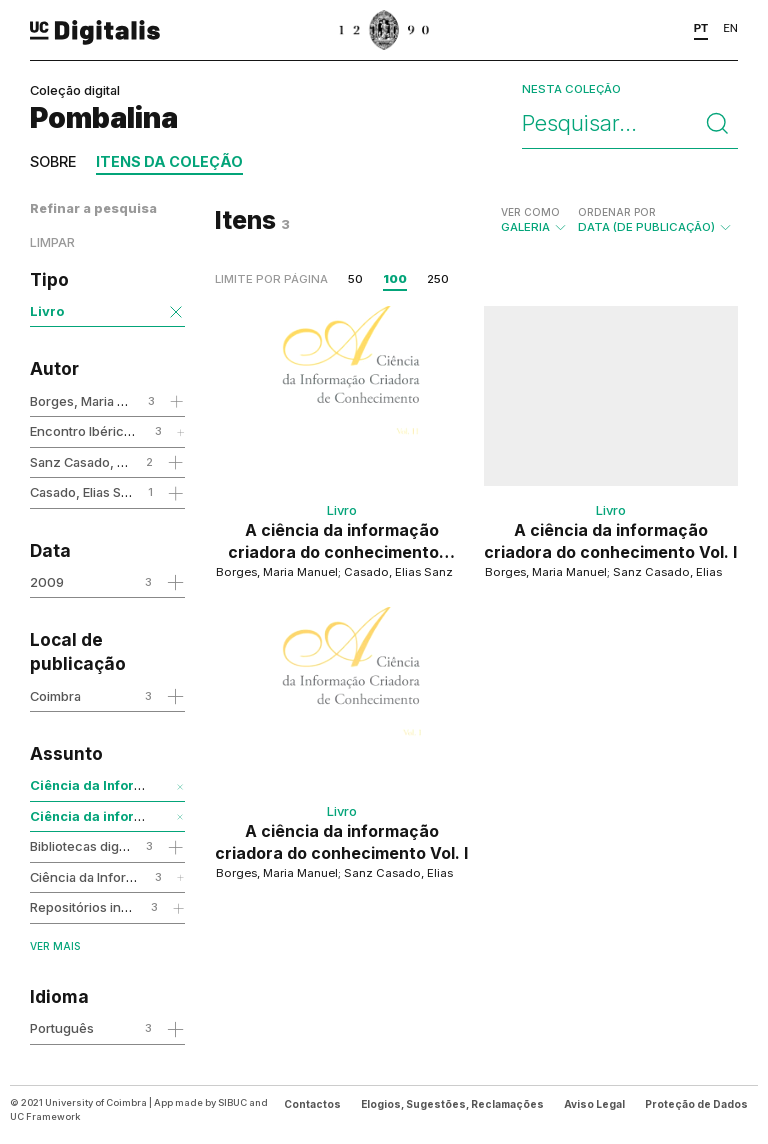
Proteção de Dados (696, 1104)
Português (62, 1028)
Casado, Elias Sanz (87, 492)
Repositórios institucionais (110, 907)
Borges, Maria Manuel (96, 401)
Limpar (52, 242)
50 (355, 279)
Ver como (530, 212)
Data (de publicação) (655, 220)
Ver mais (55, 946)
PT (701, 28)
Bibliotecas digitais (86, 846)
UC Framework (45, 1116)
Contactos (312, 1104)
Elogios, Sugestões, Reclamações (452, 1104)
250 (438, 279)
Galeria (534, 220)
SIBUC (232, 1102)
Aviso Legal (594, 1104)
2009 (47, 582)
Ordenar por (617, 212)
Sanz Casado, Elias (87, 462)
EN (730, 28)
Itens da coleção (169, 161)
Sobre (53, 161)
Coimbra (55, 696)
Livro (47, 311)
